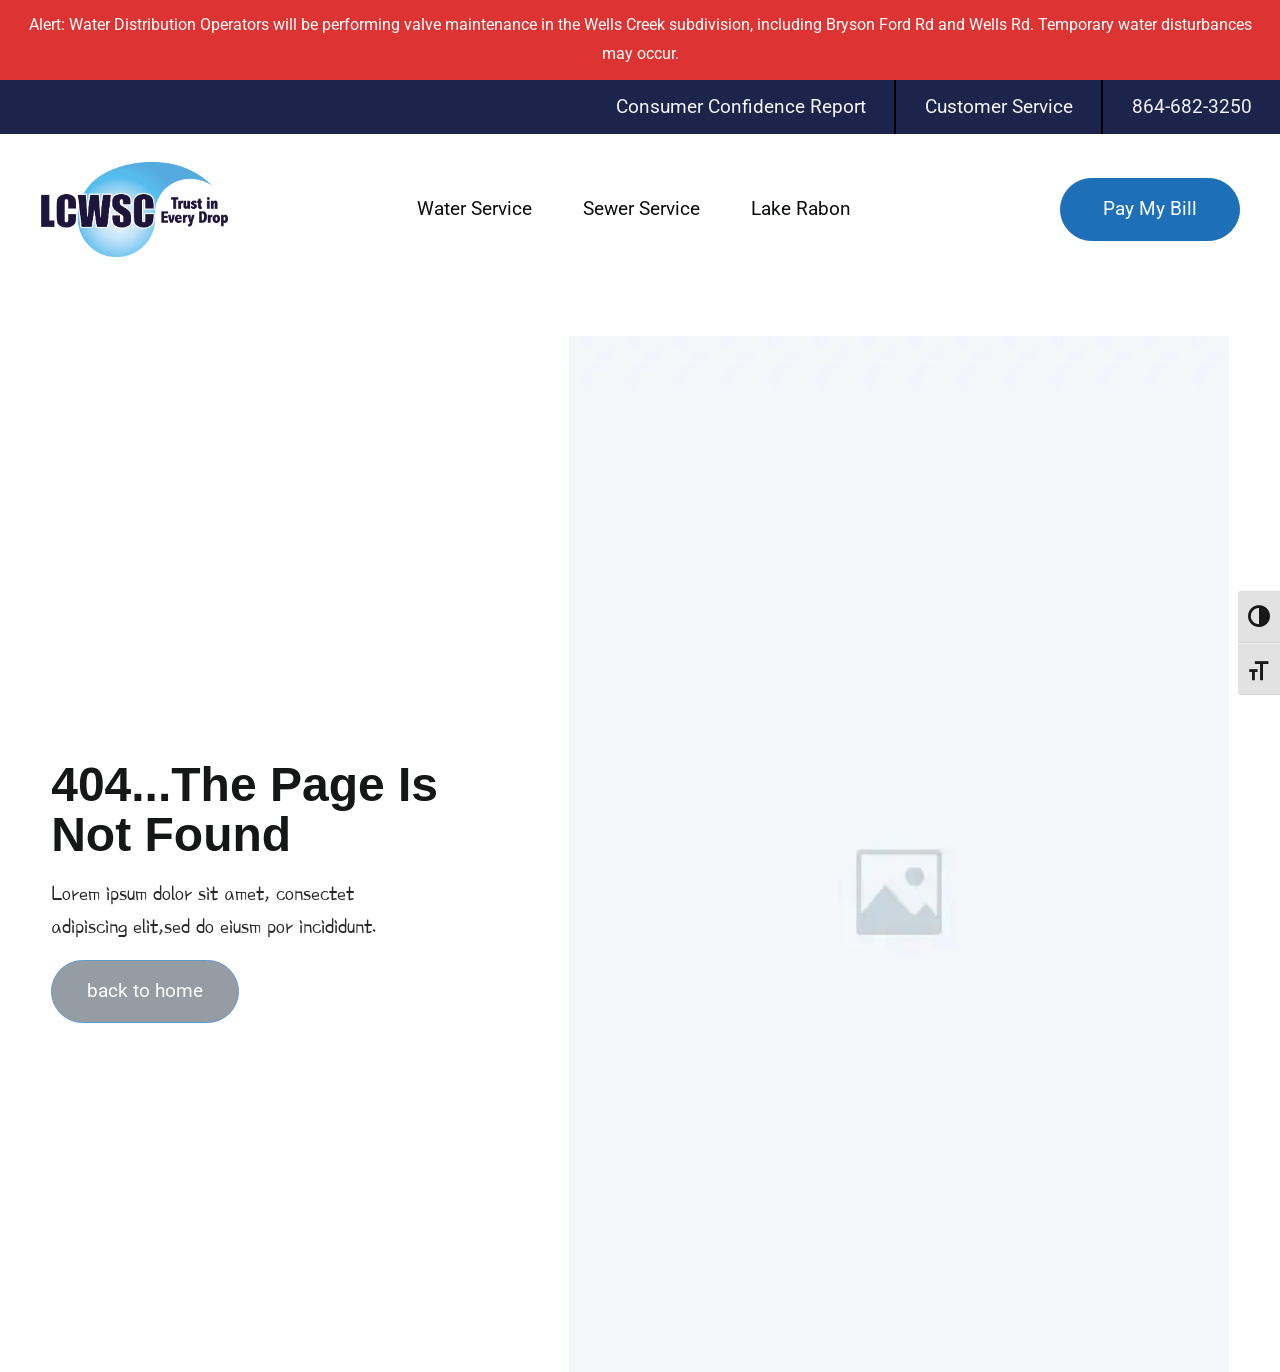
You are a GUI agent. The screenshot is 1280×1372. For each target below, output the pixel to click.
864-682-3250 (1192, 106)
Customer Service (999, 106)
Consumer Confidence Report (741, 106)
